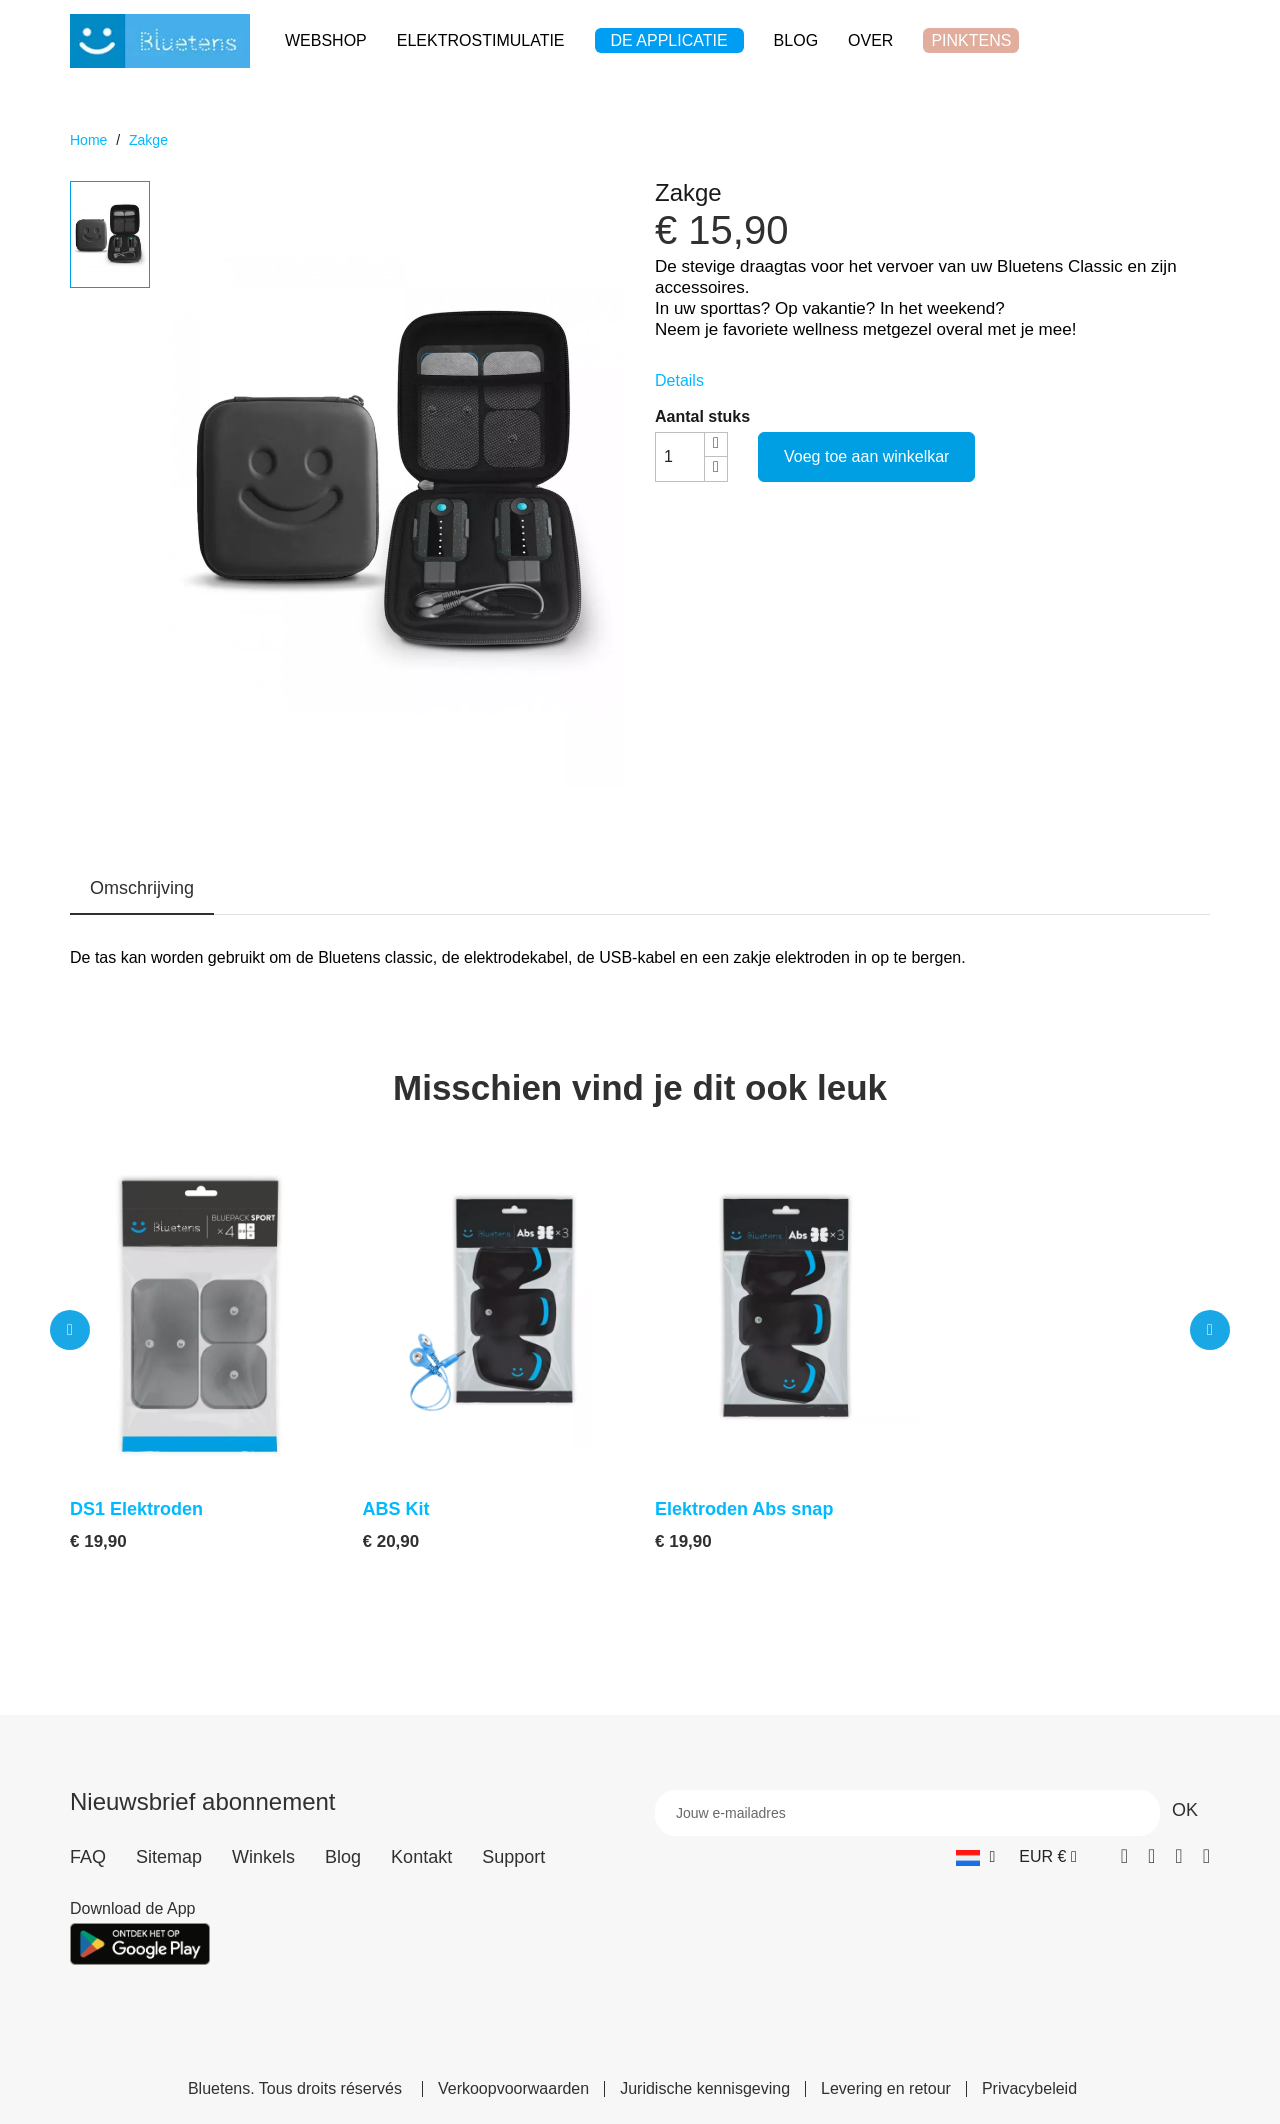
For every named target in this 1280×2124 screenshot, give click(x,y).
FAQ (88, 1857)
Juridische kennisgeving (705, 2089)
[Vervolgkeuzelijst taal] (975, 1856)
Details (679, 380)
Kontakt (421, 1857)
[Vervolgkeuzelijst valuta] (1047, 1856)
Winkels (263, 1857)
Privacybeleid (1029, 2089)
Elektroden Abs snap (744, 1509)
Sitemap (169, 1857)
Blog (343, 1857)
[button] (70, 1330)
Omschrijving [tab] (142, 888)
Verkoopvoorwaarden (513, 2089)
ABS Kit (396, 1509)
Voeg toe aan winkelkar (866, 456)
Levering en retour (886, 2089)
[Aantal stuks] (680, 457)
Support (513, 1857)
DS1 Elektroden (136, 1509)
